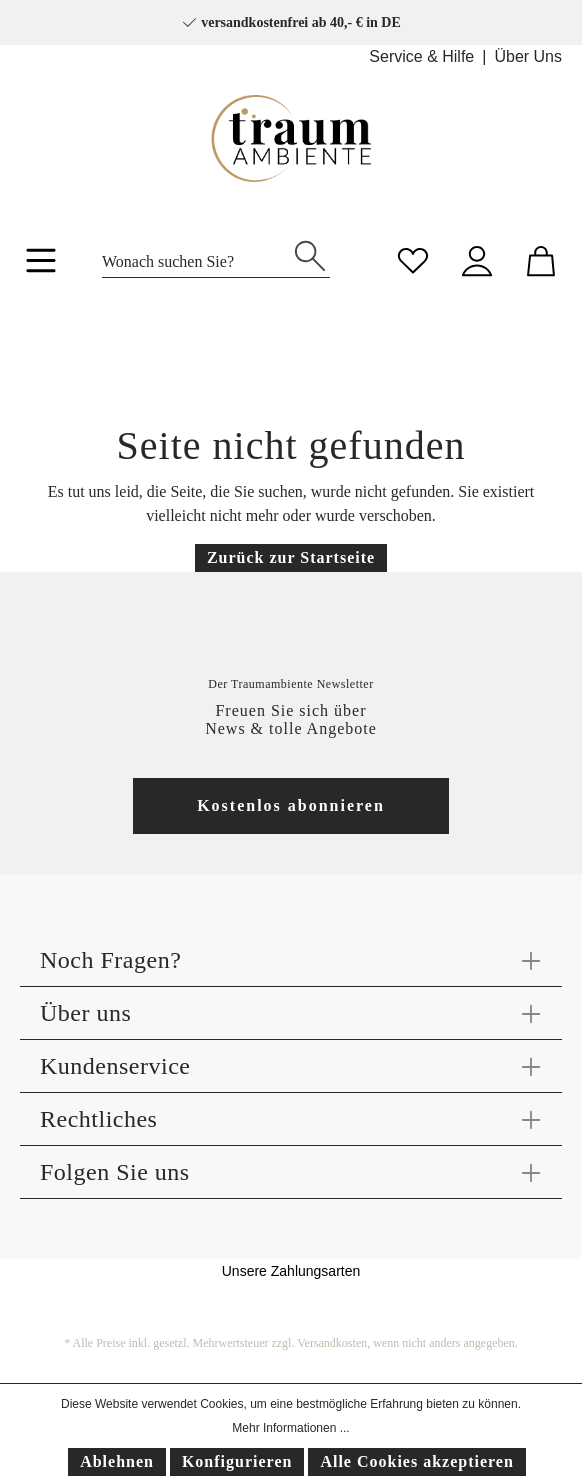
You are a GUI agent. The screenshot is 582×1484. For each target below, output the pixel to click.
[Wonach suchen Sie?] (196, 256)
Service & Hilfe (421, 56)
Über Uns (528, 56)
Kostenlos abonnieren (291, 805)
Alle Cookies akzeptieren (416, 1461)
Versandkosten (332, 1343)
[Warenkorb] (541, 258)
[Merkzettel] (413, 258)
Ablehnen (117, 1461)
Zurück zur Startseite (291, 557)
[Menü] (41, 264)
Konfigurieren (237, 1461)
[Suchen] (310, 254)
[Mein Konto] (477, 258)
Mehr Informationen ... (290, 1428)
